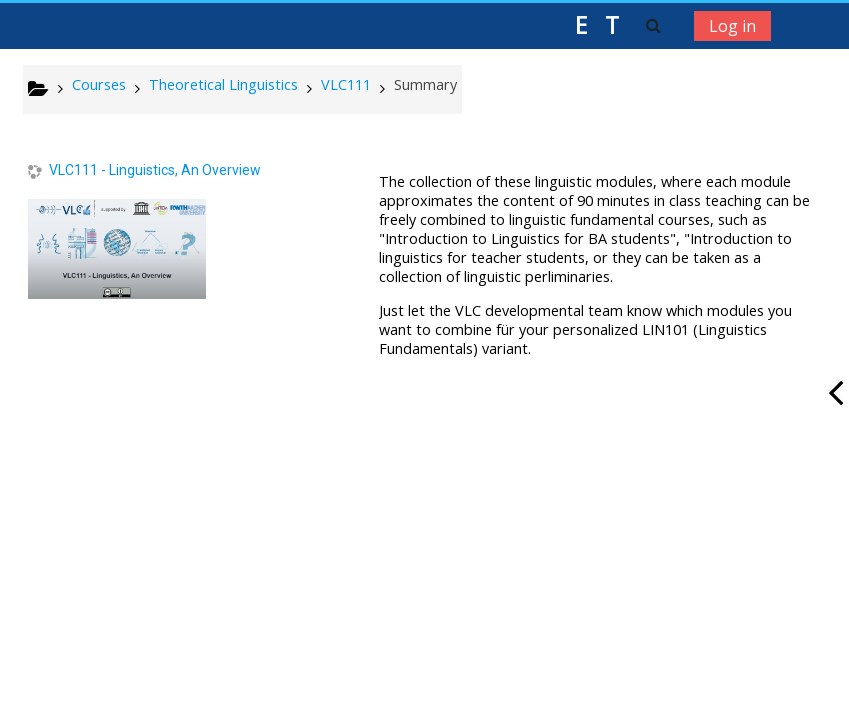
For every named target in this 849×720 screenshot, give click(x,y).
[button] (653, 25)
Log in (732, 26)
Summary (425, 84)
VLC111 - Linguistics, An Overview (155, 170)
